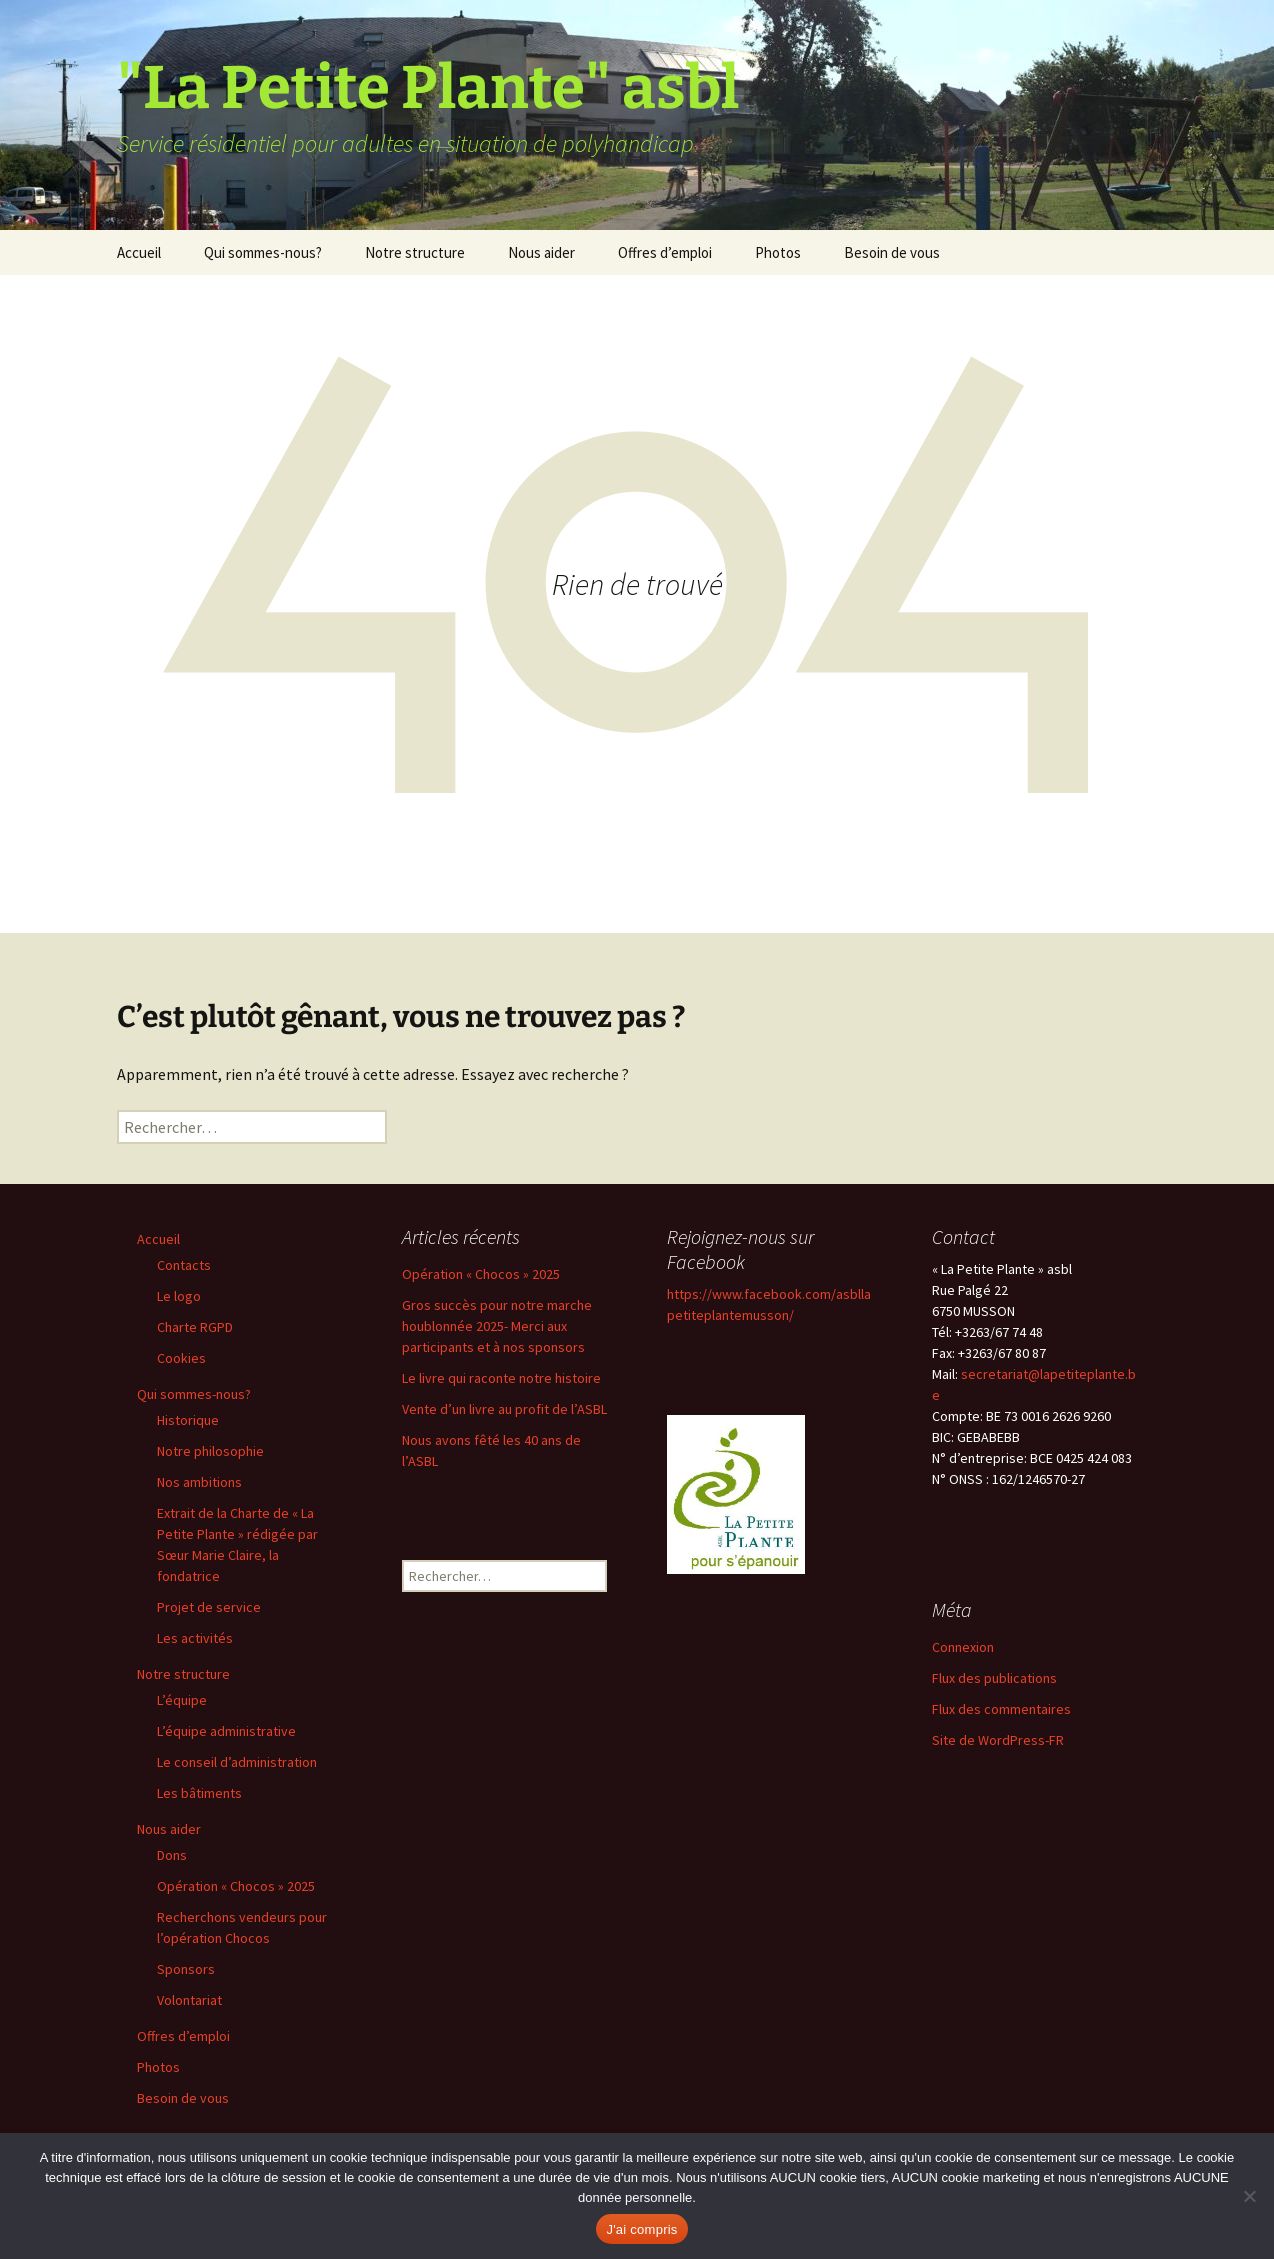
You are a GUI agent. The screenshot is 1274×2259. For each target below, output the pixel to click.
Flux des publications (994, 1678)
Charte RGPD (195, 1327)
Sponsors (186, 1969)
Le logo (179, 1296)
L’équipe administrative (226, 1731)
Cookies (181, 1358)
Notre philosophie (210, 1451)
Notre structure (415, 252)
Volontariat (189, 2000)
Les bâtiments (199, 1793)
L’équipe (182, 1700)
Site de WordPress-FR (998, 1740)
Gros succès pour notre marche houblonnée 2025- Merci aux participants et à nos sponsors (497, 1326)
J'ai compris (641, 2229)
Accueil (139, 252)
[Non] (1249, 2196)
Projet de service (209, 1607)
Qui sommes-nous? (263, 252)
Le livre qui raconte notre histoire (501, 1378)
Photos (778, 252)
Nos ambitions (199, 1482)
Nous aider (541, 252)
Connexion (963, 1647)
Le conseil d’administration (237, 1762)
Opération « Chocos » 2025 (236, 1886)
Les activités (195, 1638)
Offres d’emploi (665, 252)
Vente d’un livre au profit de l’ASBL (504, 1409)
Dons (172, 1855)
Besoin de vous (892, 252)
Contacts (184, 1265)
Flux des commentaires (1001, 1709)
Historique (188, 1420)
